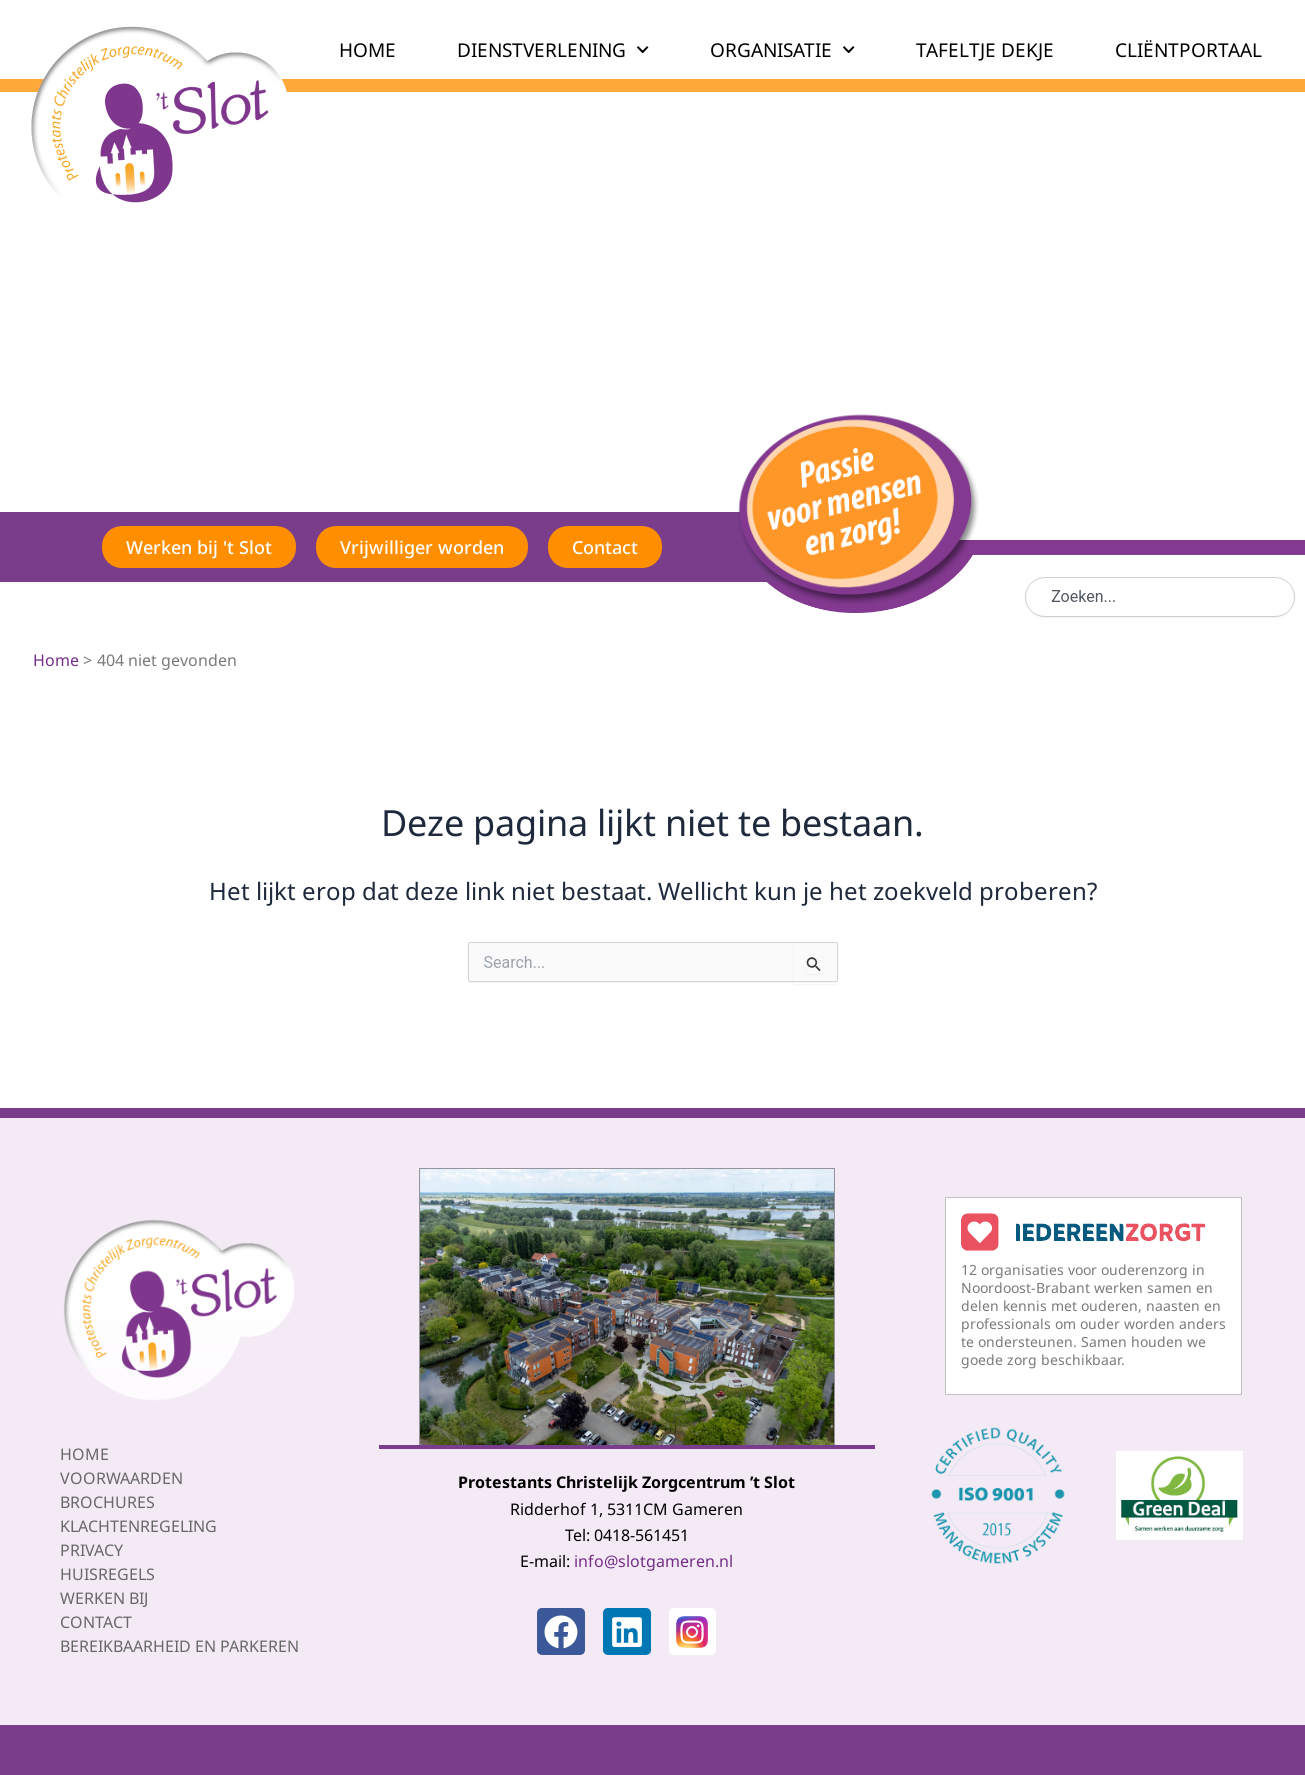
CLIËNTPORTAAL (1188, 50)
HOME (367, 50)
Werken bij (104, 1598)
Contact (96, 1622)
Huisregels (107, 1574)
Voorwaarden (121, 1478)
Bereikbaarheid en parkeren (179, 1646)
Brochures (107, 1502)
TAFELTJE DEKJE (985, 50)
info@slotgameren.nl (653, 1561)
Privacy (91, 1550)
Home (84, 1454)
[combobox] (1160, 597)
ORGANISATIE (782, 49)
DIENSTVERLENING (553, 49)
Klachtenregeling (138, 1526)
